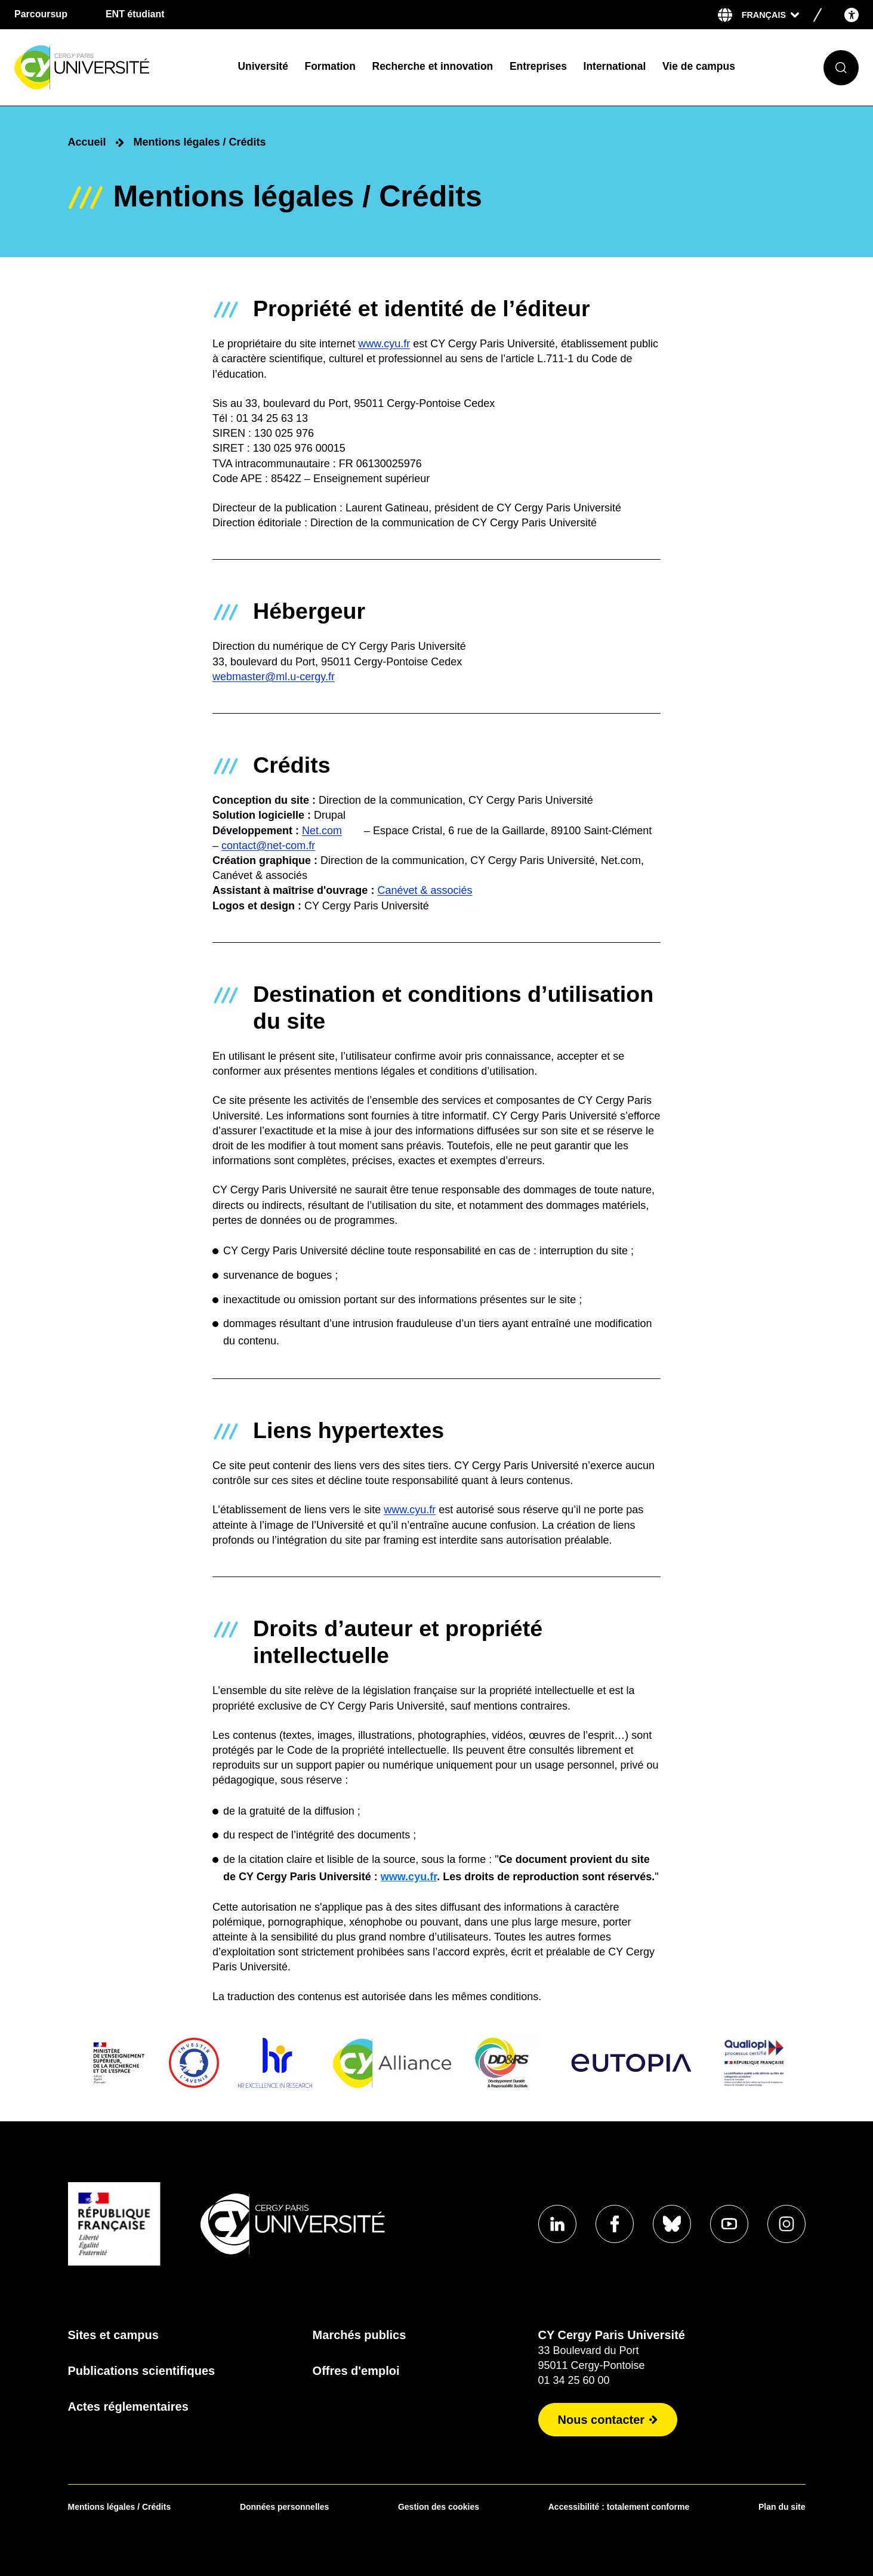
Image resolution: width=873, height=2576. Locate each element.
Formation (330, 66)
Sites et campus (113, 2334)
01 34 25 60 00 (574, 2380)
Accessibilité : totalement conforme (619, 2507)
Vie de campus (698, 66)
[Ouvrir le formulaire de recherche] (841, 67)
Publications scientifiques (141, 2370)
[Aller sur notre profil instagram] (786, 2224)
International (615, 66)
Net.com (322, 831)
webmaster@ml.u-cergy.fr (273, 677)
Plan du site (782, 2507)
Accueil (87, 142)
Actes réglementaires (128, 2406)
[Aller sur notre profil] (557, 2224)
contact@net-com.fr (268, 846)
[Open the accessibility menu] (851, 14)
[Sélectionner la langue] (770, 15)
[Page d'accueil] (117, 67)
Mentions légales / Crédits (119, 2507)
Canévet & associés (424, 891)
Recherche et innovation (432, 66)
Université (262, 66)
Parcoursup (40, 14)
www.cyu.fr (384, 344)
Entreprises (538, 66)
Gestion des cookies (438, 2507)
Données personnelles (284, 2507)
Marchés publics (359, 2334)
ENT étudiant (135, 14)
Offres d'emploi (356, 2370)
